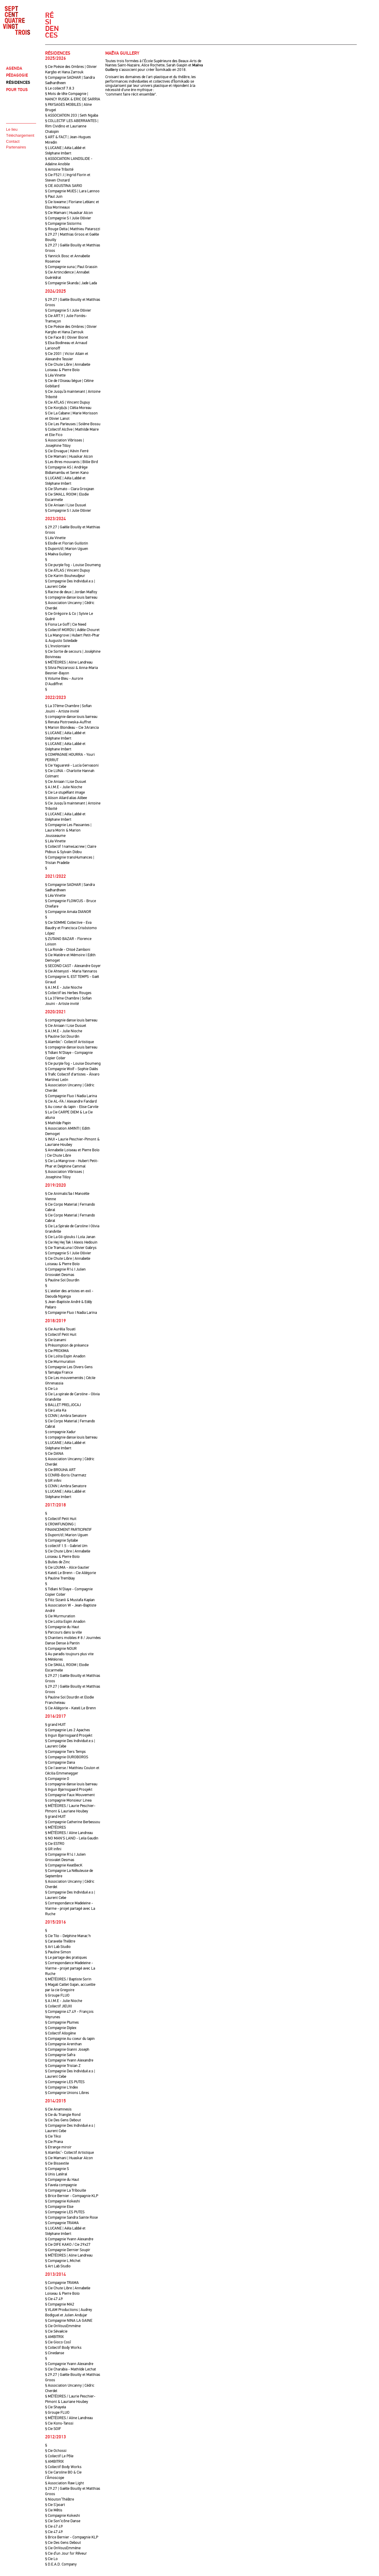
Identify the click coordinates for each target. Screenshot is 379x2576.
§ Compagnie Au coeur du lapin (70, 2038)
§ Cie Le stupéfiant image (65, 792)
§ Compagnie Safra (60, 2055)
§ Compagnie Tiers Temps (65, 1751)
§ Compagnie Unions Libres (67, 2092)
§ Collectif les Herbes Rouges (68, 992)
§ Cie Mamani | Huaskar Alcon (69, 212)
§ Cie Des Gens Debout (63, 2120)
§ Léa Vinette (55, 375)
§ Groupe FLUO (57, 1995)
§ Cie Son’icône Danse (62, 2521)
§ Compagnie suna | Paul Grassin (71, 266)
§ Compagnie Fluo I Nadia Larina (71, 1096)
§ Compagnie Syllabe (61, 1540)
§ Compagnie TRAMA (62, 2222)
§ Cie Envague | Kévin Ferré (66, 451)
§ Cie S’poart (55, 2504)
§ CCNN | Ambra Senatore (65, 1415)
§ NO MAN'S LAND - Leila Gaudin (71, 1838)
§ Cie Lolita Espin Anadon (65, 1356)
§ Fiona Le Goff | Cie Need (65, 624)
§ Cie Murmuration (60, 1361)
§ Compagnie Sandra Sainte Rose (71, 2217)
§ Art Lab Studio (58, 1946)
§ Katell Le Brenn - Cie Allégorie (70, 1572)
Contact (13, 141)
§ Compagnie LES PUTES (65, 2082)
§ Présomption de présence (66, 1345)
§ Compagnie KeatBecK (63, 1865)
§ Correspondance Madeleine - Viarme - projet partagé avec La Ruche (70, 1908)
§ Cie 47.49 (54, 2299)
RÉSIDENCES (18, 82)
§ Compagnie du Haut (62, 1627)
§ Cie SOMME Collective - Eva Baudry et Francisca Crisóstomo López (71, 928)
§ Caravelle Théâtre (60, 1941)
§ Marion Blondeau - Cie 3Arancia (72, 727)
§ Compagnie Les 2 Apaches (67, 1730)
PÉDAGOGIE (17, 75)
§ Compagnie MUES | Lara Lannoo (72, 191)
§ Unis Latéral (56, 2174)
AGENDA (14, 68)
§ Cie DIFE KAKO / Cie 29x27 (68, 2244)
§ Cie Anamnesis (58, 2109)
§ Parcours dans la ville (63, 1632)
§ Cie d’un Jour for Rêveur (66, 2553)
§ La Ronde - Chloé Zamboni (67, 949)
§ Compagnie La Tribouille (65, 2190)
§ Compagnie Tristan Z (63, 2065)
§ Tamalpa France (59, 1372)
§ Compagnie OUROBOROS (66, 1757)
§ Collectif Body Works (63, 2347)
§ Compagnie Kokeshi (62, 2201)
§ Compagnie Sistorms (63, 223)
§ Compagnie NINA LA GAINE (68, 2320)
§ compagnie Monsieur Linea (68, 1800)
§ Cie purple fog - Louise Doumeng (73, 565)
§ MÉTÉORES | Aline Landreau (69, 662)
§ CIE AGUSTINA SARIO (63, 185)
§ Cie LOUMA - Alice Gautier (67, 1567)
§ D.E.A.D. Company (61, 2564)
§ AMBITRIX (54, 2336)
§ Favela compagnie (61, 2185)
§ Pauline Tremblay (60, 1578)
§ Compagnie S (57, 2168)
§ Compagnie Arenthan (63, 2044)
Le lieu (11, 129)
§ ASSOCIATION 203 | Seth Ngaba (71, 115)
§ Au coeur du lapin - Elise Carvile (71, 1106)
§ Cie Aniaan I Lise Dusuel (65, 505)
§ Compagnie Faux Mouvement (70, 1795)
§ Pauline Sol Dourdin (62, 1036)
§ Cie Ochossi (55, 2450)
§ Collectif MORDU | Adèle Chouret (72, 629)
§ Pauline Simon (58, 1952)
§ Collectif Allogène (60, 2033)
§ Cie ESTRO (54, 1843)
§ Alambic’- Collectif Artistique (69, 1041)
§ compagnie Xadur (60, 1432)
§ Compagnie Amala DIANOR (68, 911)
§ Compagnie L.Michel (62, 2260)
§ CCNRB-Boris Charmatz (65, 1475)
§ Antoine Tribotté (59, 169)
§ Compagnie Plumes (62, 2022)
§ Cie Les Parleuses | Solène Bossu (72, 424)
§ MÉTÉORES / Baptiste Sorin (68, 1979)
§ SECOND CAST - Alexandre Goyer (73, 965)
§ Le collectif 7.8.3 (59, 88)
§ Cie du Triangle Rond (62, 2114)
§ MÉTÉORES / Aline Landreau (69, 1832)
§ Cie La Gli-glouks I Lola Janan (70, 1237)
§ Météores (54, 1659)
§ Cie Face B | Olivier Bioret (66, 337)
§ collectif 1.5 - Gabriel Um (66, 1545)
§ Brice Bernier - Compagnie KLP (71, 2195)
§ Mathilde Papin (58, 1123)
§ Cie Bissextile (57, 2163)
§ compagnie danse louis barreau (71, 597)
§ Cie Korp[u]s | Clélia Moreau (68, 407)
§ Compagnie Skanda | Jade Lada (71, 283)
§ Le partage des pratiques (66, 1957)
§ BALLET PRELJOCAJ (63, 1404)
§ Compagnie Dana (60, 1762)
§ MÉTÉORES (55, 1827)
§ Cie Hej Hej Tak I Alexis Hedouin (71, 1242)
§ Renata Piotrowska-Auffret (68, 722)
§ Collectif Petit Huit (60, 1334)
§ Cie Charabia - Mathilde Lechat (70, 2369)
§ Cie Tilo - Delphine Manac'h (68, 1936)
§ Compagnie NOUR (61, 1648)
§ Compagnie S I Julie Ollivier (68, 218)
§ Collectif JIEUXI (58, 2006)
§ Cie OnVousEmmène (63, 2326)
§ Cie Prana (54, 2141)
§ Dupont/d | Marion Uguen (66, 548)
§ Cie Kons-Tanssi (59, 2423)
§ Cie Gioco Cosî (58, 2342)
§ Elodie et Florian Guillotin (66, 543)
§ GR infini (53, 1480)
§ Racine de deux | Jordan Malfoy (71, 592)
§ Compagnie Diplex (60, 2027)
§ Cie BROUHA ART (60, 1469)
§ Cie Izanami (55, 1340)
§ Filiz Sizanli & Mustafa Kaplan (70, 1600)
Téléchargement (20, 135)
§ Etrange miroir (58, 2147)
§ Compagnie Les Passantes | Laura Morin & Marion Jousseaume (68, 830)
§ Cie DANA (54, 1453)
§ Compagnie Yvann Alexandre (69, 2060)
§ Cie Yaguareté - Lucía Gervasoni (72, 765)
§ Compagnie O (57, 1778)
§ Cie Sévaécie (56, 2331)
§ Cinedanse (54, 2353)
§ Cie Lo (51, 1388)
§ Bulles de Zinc (57, 1562)
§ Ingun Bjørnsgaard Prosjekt (68, 1735)
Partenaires (16, 147)
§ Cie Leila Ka (55, 1410)
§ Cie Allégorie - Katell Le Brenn (70, 1708)
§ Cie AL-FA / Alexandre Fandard (71, 1101)
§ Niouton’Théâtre (59, 2499)
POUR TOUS (17, 89)
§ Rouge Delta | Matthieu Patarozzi (72, 229)
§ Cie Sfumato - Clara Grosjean (69, 489)
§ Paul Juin (54, 196)
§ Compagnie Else (59, 2206)
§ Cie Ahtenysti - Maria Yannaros (71, 971)
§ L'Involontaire (57, 646)
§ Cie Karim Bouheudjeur (65, 575)
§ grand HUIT (55, 1724)
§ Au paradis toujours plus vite (69, 1654)
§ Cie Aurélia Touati (60, 1329)
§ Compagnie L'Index (61, 2087)
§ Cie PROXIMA (57, 1350)
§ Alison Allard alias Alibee (66, 797)
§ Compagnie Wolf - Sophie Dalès (71, 1069)
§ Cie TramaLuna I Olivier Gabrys (71, 1247)
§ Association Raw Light (64, 2483)
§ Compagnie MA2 (59, 2304)
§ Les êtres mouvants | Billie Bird (71, 461)
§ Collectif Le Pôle (59, 2456)
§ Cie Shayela (55, 2407)
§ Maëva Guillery (58, 554)
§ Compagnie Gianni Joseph (67, 2049)
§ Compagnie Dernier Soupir (67, 2250)
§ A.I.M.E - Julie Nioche (63, 787)
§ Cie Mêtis (53, 2510)
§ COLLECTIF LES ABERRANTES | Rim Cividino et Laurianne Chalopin (71, 126)
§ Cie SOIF (53, 2428)
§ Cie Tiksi (53, 2136)
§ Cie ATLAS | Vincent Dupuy (67, 402)
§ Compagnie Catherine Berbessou (72, 1822)
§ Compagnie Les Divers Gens (69, 1367)
